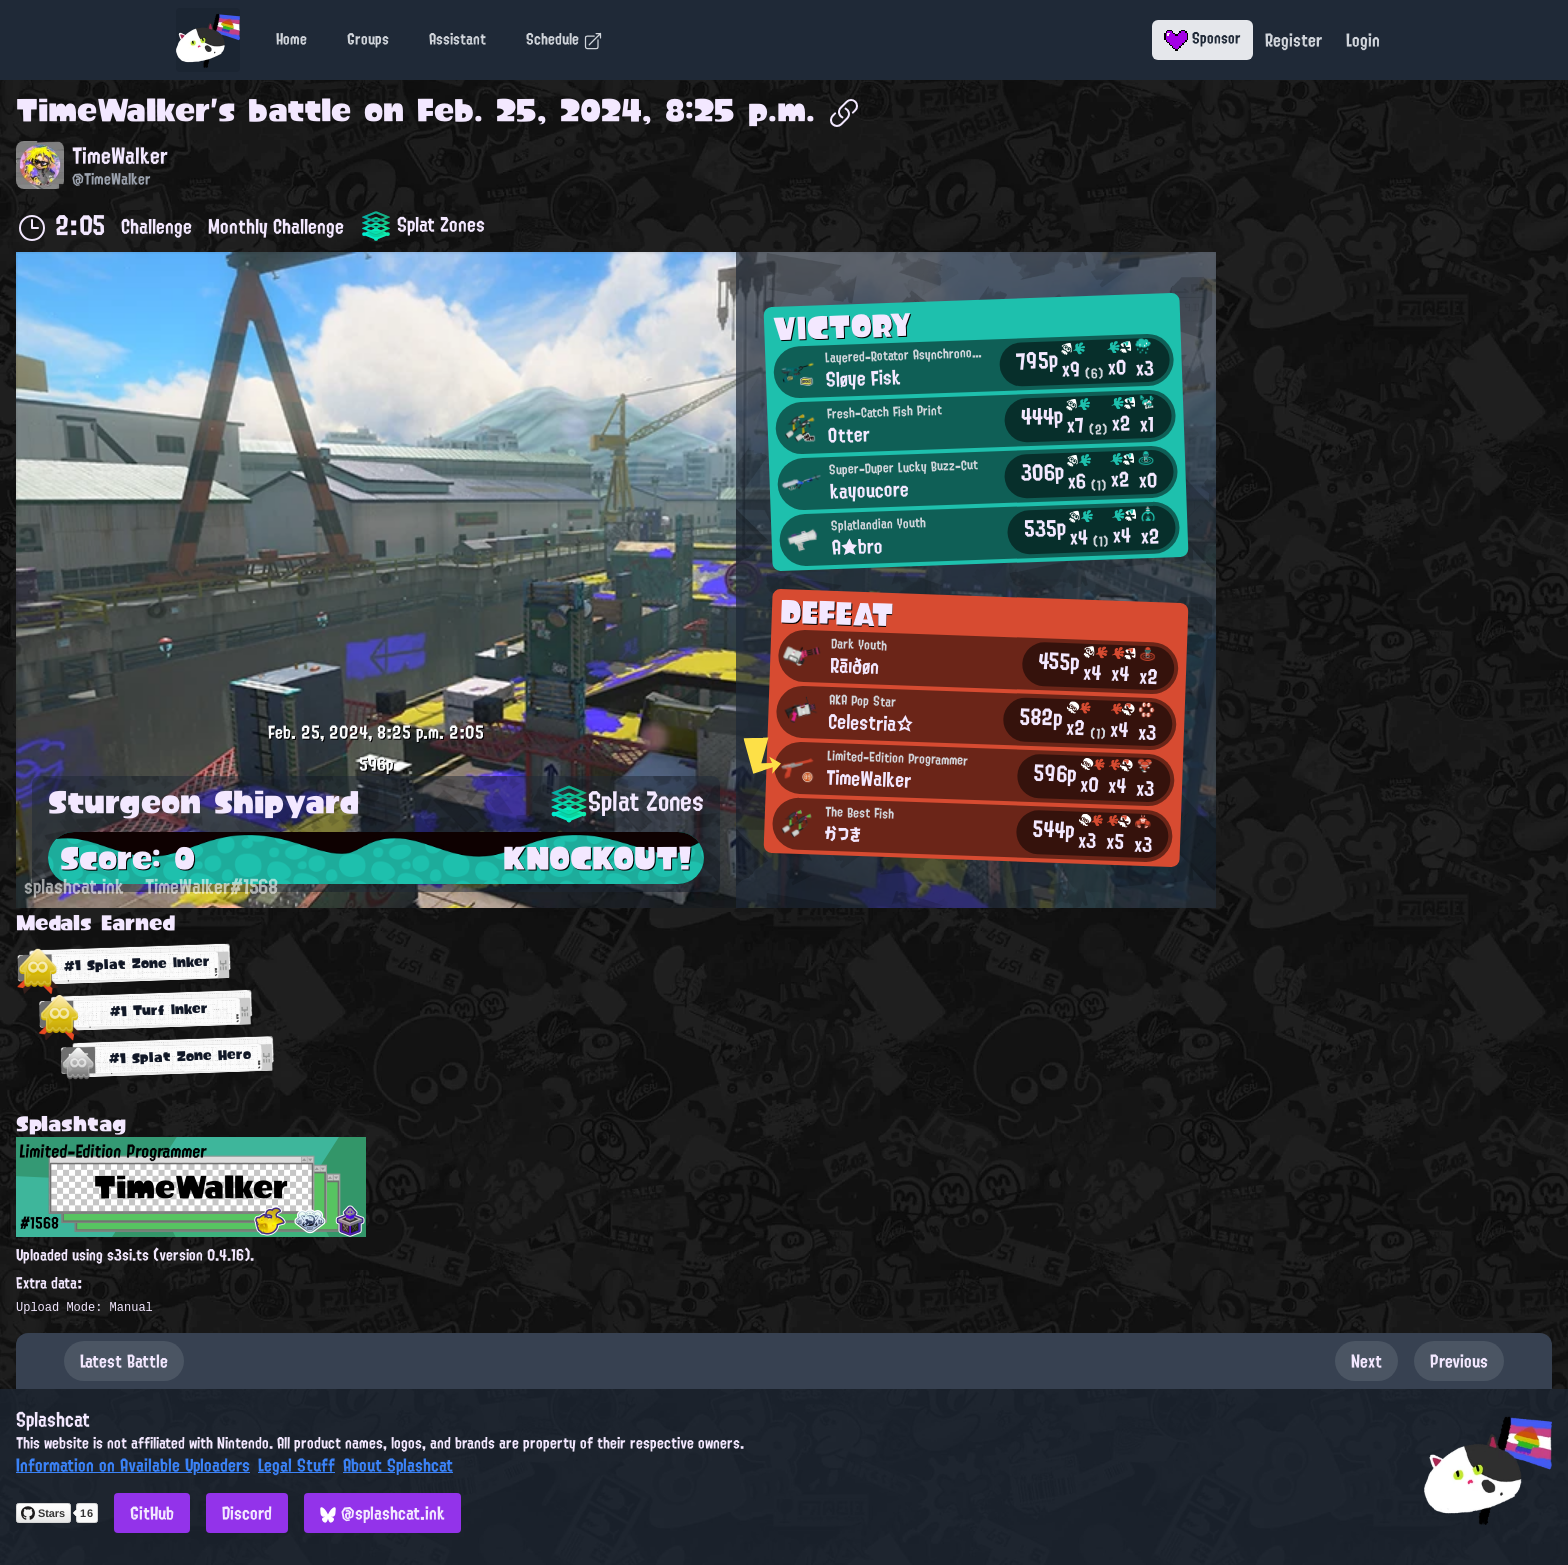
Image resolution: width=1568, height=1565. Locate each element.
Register (1293, 40)
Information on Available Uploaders (133, 1465)
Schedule (564, 39)
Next (1366, 1361)
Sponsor (1202, 38)
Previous (1459, 1361)
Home (291, 39)
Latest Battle (124, 1361)
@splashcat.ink (382, 1513)
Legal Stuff (296, 1465)
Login (1363, 40)
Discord (247, 1513)
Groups (368, 39)
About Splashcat (398, 1465)
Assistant (457, 39)
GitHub (152, 1513)
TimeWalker (113, 110)
